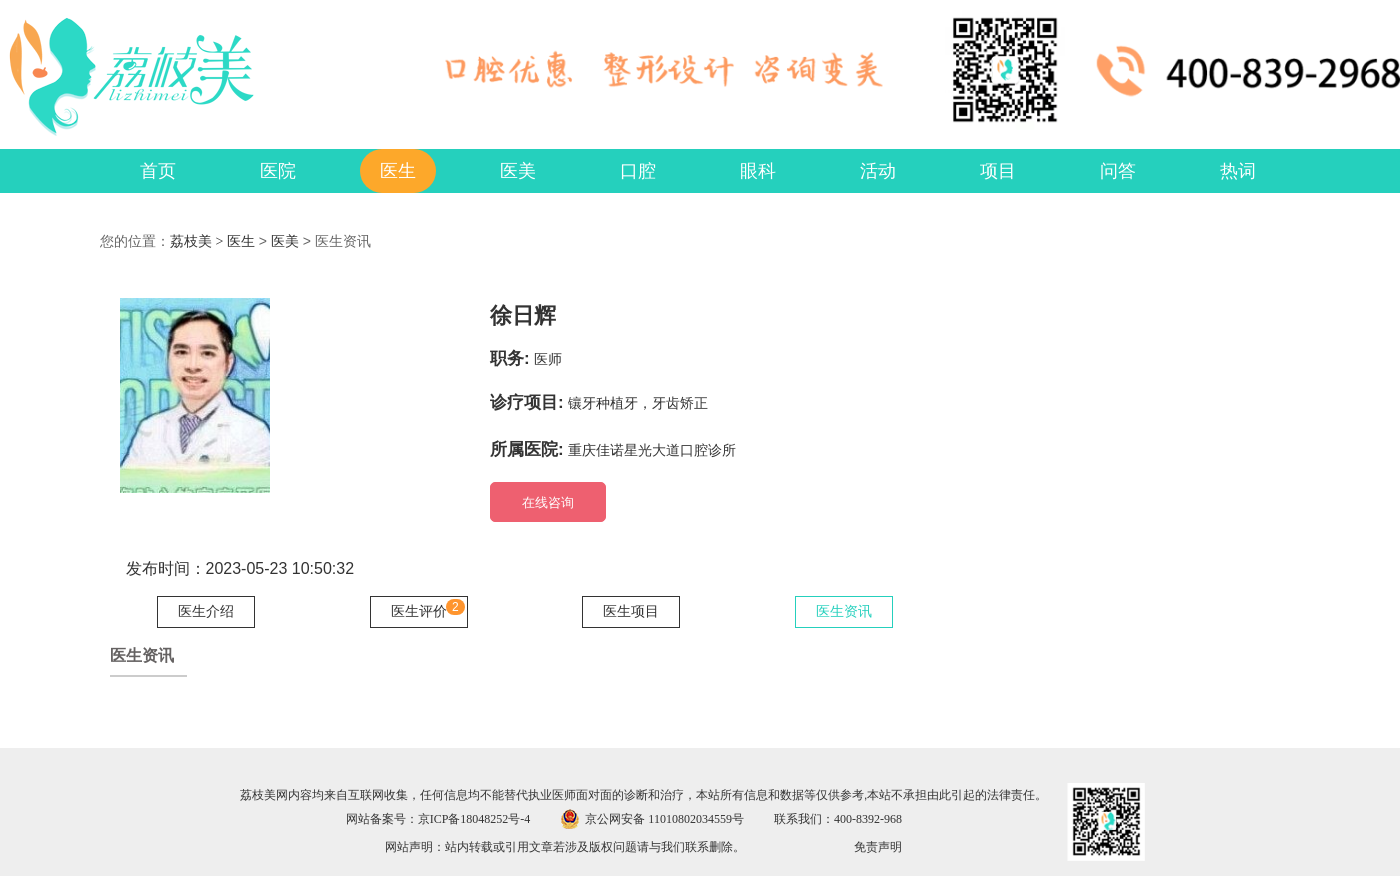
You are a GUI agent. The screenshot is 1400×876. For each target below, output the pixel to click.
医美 (285, 241)
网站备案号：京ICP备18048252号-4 (438, 819)
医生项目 (631, 611)
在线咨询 (548, 502)
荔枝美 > (198, 241)
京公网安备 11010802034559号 (664, 819)
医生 (241, 241)
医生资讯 (844, 611)
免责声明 (878, 847)
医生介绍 (206, 611)
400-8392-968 (868, 819)
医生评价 (419, 611)
